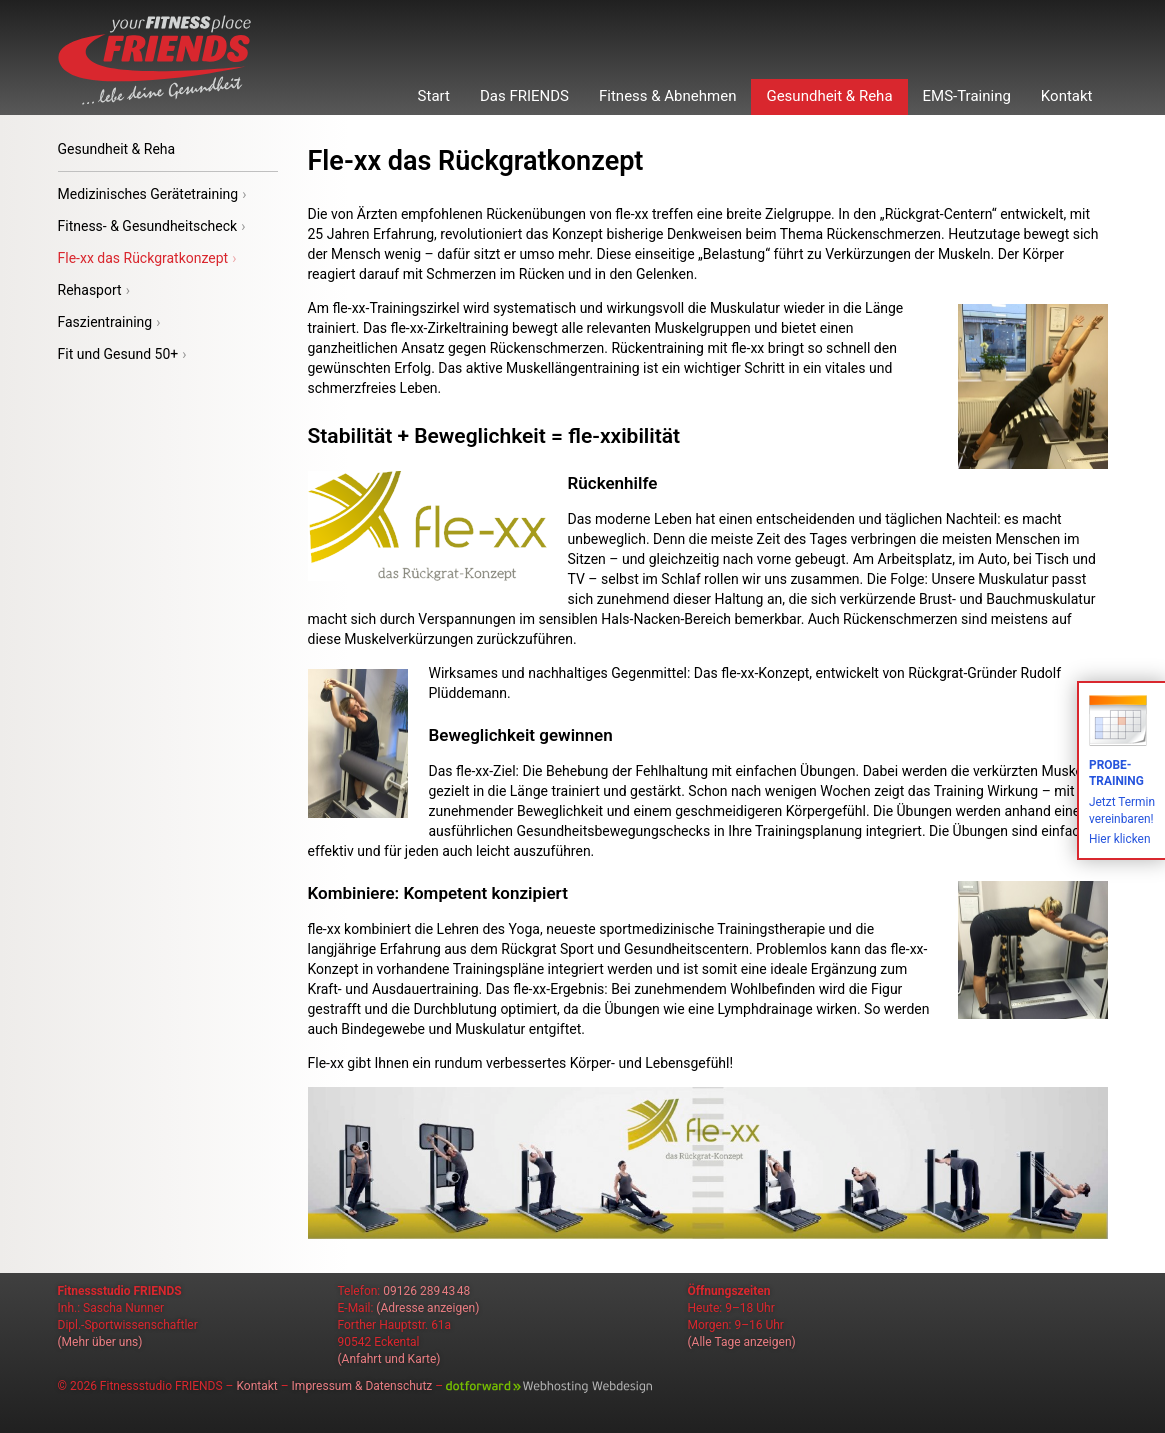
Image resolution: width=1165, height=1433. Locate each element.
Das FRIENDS (524, 96)
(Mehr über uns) (100, 1342)
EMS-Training (967, 96)
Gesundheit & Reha (829, 96)
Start (434, 96)
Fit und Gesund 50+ (122, 354)
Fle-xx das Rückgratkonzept (147, 258)
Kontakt (1067, 96)
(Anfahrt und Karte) (389, 1359)
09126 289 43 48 (426, 1291)
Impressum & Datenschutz (362, 1386)
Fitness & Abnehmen (667, 96)
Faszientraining (109, 322)
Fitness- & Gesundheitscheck (152, 226)
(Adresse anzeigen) (427, 1308)
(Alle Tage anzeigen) (742, 1342)
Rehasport (94, 290)
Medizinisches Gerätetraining (152, 194)
